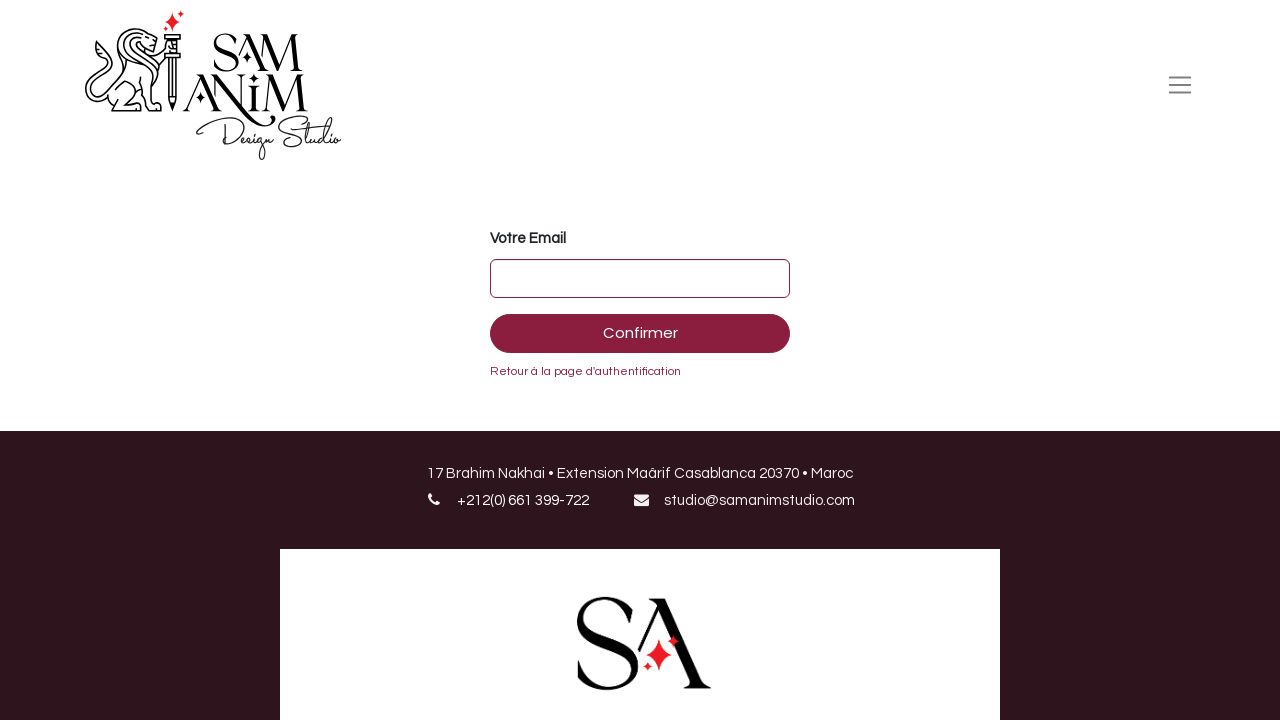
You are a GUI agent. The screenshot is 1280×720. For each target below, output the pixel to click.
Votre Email (528, 238)
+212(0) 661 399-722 (523, 500)
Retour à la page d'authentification (585, 371)
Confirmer (640, 332)
